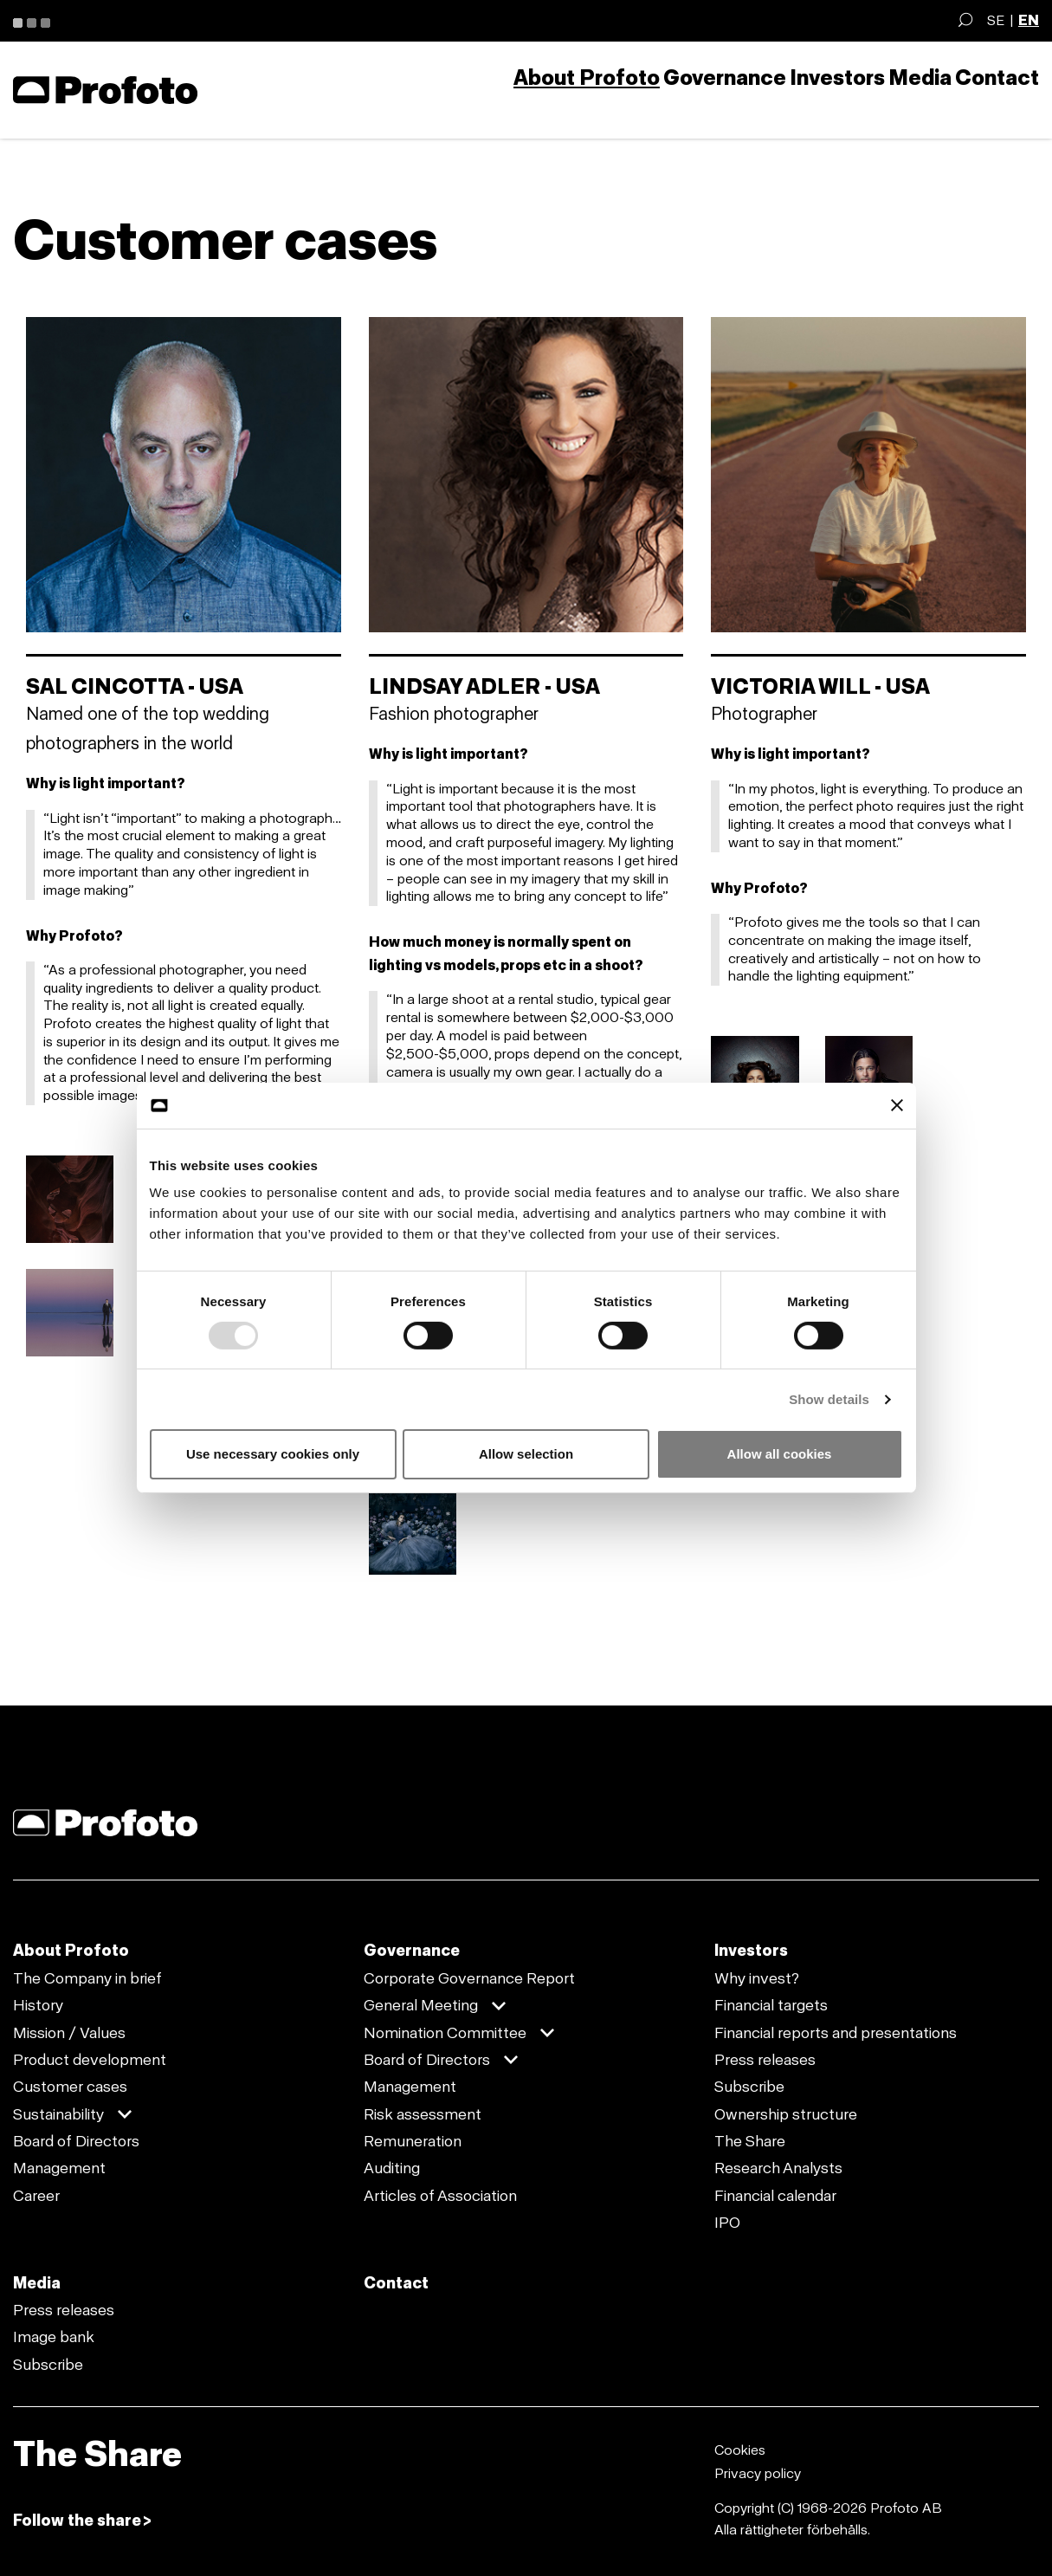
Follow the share (77, 2520)
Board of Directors (76, 2141)
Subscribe (749, 2086)
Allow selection (526, 1454)
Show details (829, 1399)
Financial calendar (775, 2195)
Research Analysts (778, 2168)
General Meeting (421, 2005)
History (38, 2005)
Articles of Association (440, 2195)
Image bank (53, 2336)
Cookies (739, 2450)
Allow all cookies (779, 1454)
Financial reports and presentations (835, 2032)
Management (59, 2168)
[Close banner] (897, 1105)
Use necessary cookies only (272, 1454)
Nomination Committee (445, 2032)
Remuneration (412, 2141)
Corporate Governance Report (469, 1978)
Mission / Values (69, 2032)
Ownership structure (785, 2114)
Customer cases (70, 2086)
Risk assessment (422, 2114)
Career (36, 2195)
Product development (89, 2059)
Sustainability (58, 2114)
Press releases (765, 2059)
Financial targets (771, 2005)
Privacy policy (757, 2473)
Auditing (392, 2168)
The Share (749, 2141)
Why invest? (756, 1978)
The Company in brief (87, 1978)
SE (995, 20)
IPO (727, 2222)
